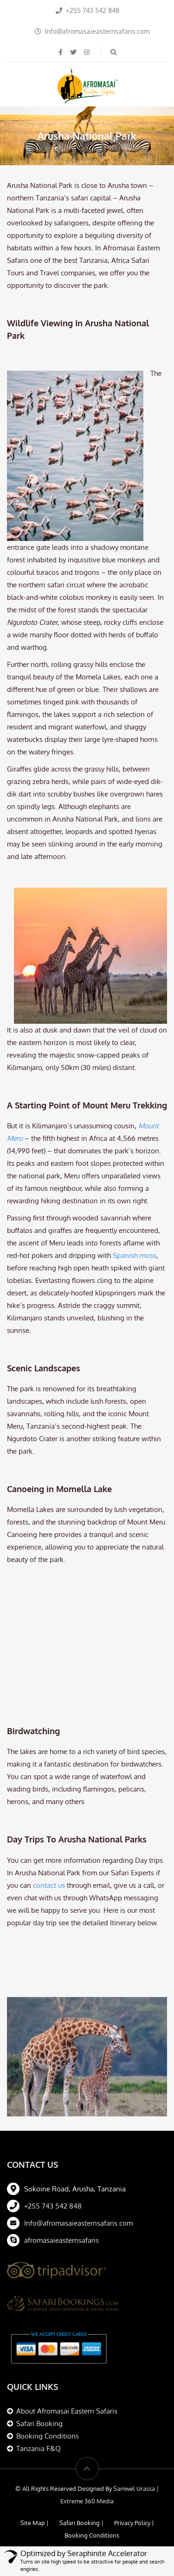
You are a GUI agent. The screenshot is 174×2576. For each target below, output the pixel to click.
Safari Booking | (81, 2423)
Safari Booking (39, 2324)
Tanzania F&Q (38, 2349)
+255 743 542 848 (53, 2106)
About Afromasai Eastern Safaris (66, 2311)
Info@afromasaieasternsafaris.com (78, 2123)
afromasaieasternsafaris (61, 2140)
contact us (49, 1785)
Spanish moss (134, 1255)
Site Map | (34, 2423)
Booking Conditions (47, 2336)
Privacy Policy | (134, 2423)
